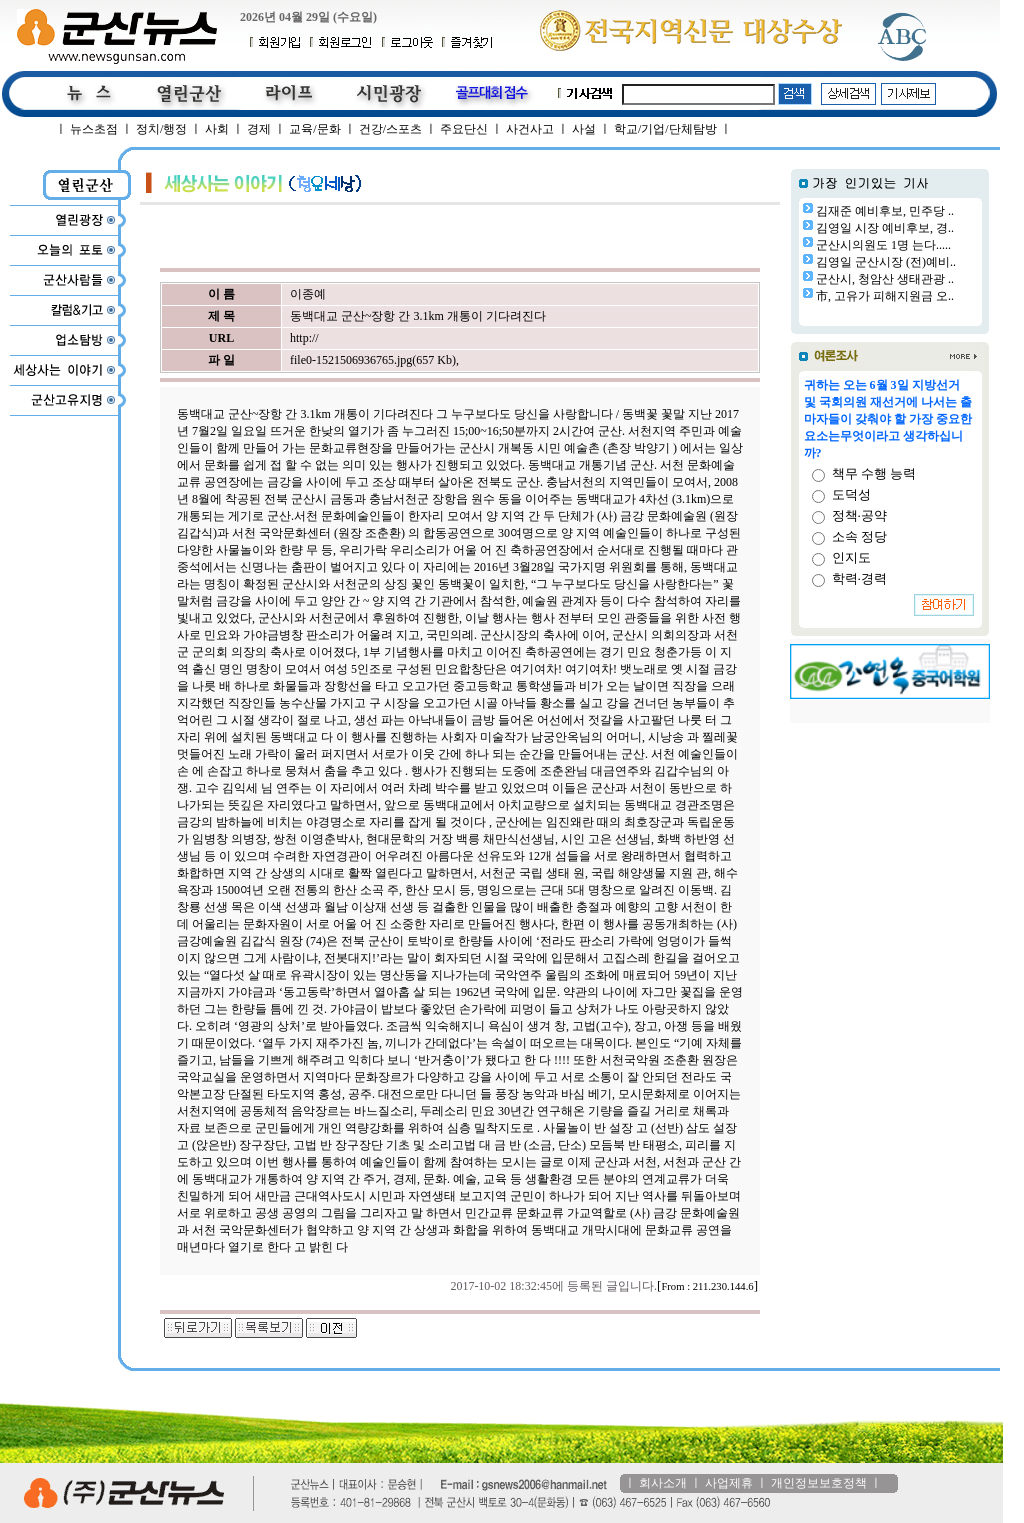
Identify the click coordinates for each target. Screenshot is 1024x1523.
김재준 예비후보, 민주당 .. (885, 211)
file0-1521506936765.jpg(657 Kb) (373, 360)
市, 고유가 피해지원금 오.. (885, 296)
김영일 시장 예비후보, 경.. (885, 228)
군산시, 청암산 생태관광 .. (885, 279)
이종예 (308, 294)
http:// (304, 338)
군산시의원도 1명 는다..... (883, 245)
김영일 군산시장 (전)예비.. (886, 262)
